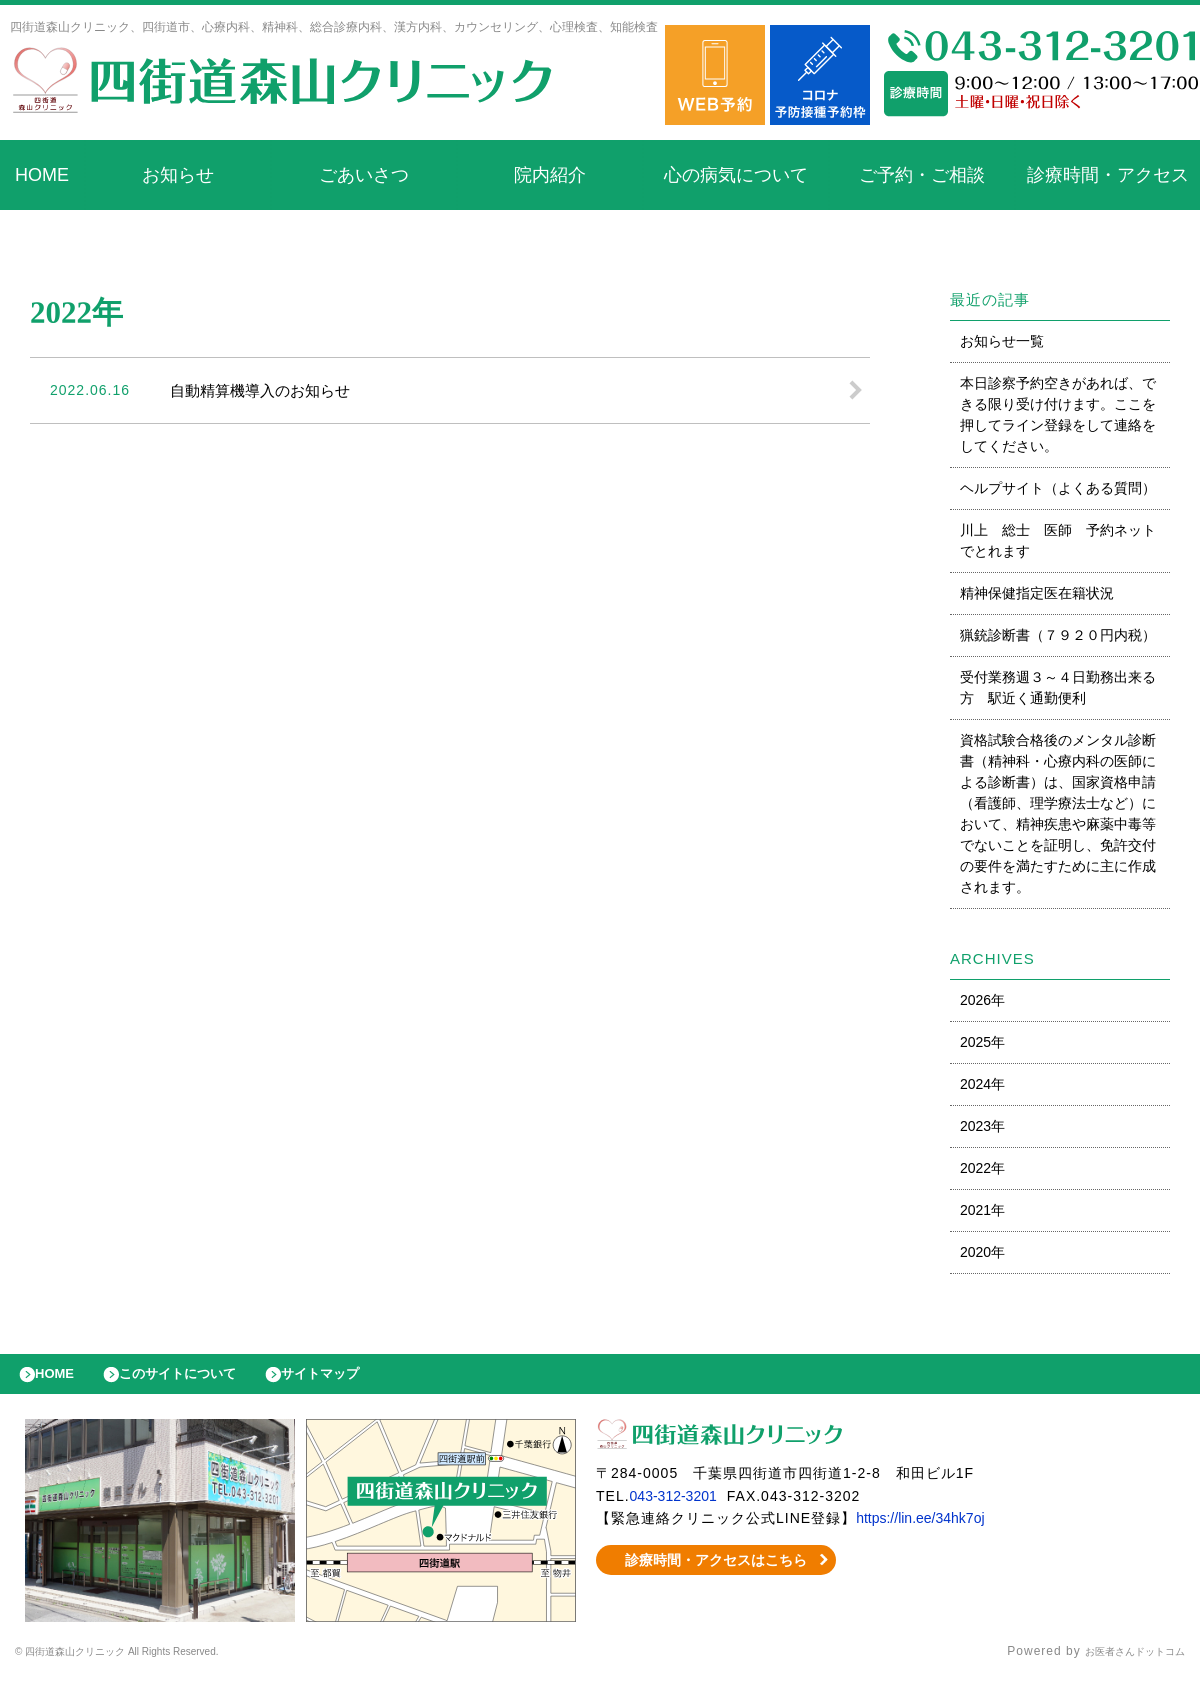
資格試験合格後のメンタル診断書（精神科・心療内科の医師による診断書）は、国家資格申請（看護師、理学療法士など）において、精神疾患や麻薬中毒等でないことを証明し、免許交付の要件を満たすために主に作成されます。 (1058, 813)
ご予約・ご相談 (922, 175)
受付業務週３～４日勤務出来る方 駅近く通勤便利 (1058, 687)
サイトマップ (366, 1379)
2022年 (982, 1168)
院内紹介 (550, 175)
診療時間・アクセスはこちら (716, 1570)
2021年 (982, 1210)
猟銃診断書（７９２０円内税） (1058, 635)
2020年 (982, 1252)
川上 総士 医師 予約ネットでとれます (1058, 540)
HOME (42, 175)
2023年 (982, 1126)
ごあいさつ (364, 175)
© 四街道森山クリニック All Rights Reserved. (153, 1662)
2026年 (982, 1000)
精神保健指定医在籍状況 (1037, 593)
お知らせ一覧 (1002, 341)
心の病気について (736, 175)
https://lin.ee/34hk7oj (931, 1528)
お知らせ (178, 175)
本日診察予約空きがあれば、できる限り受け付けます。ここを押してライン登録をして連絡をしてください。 (1058, 414)
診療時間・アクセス (1108, 175)
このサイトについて (203, 1379)
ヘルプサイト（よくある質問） (1058, 488)
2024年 (982, 1084)
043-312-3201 (679, 1506)
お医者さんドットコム (1120, 1662)
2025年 (982, 1042)
